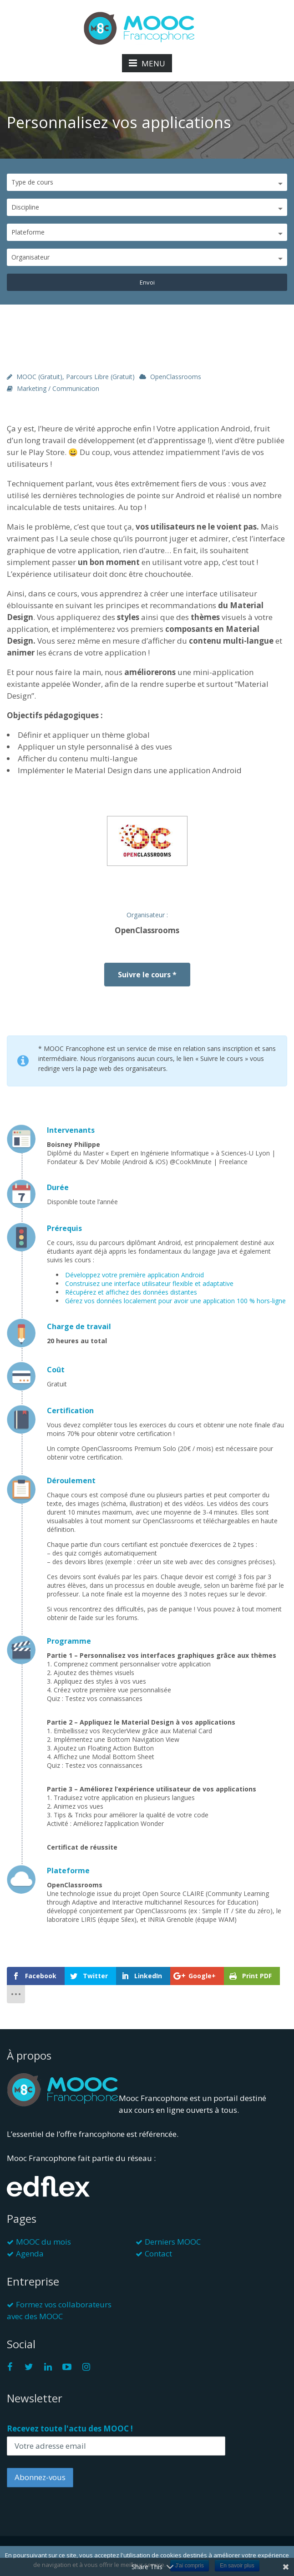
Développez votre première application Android (134, 1274)
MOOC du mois (43, 2241)
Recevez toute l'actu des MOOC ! (70, 2428)
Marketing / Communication (58, 388)
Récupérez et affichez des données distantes (131, 1292)
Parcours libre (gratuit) (100, 376)
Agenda (30, 2253)
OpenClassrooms (175, 376)
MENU (147, 63)
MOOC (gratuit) (39, 376)
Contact (158, 2253)
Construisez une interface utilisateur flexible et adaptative (149, 1283)
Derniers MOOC (173, 2241)
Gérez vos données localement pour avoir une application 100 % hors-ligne (175, 1300)
